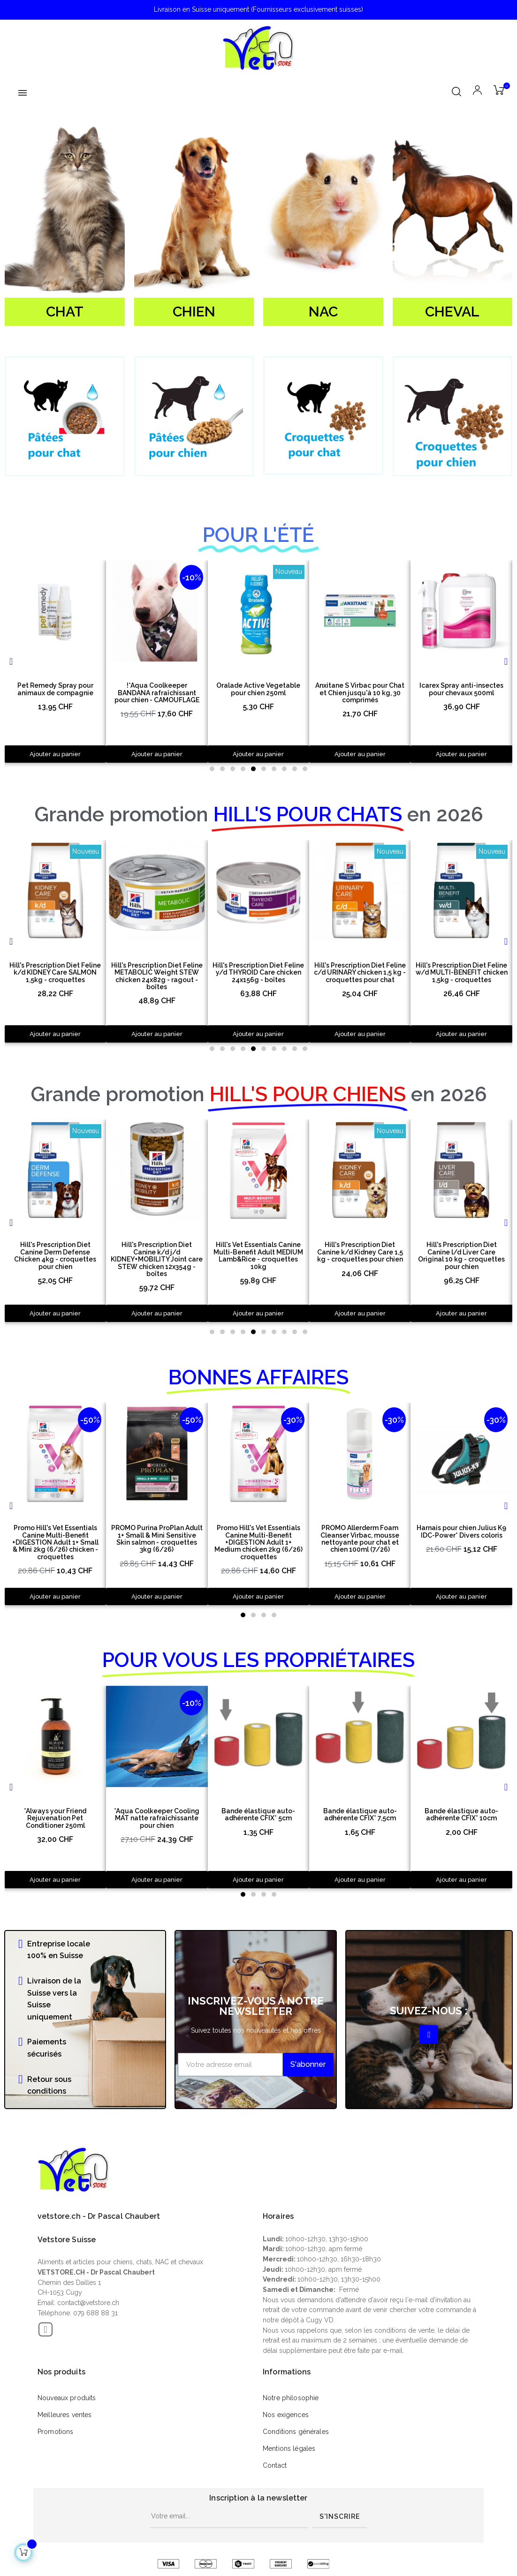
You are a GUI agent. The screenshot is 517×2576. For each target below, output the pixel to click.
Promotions (55, 2431)
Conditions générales (296, 2431)
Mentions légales (289, 2448)
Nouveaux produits (67, 2398)
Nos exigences (286, 2414)
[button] (212, 768)
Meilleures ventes (64, 2414)
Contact (275, 2465)
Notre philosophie (291, 2398)
